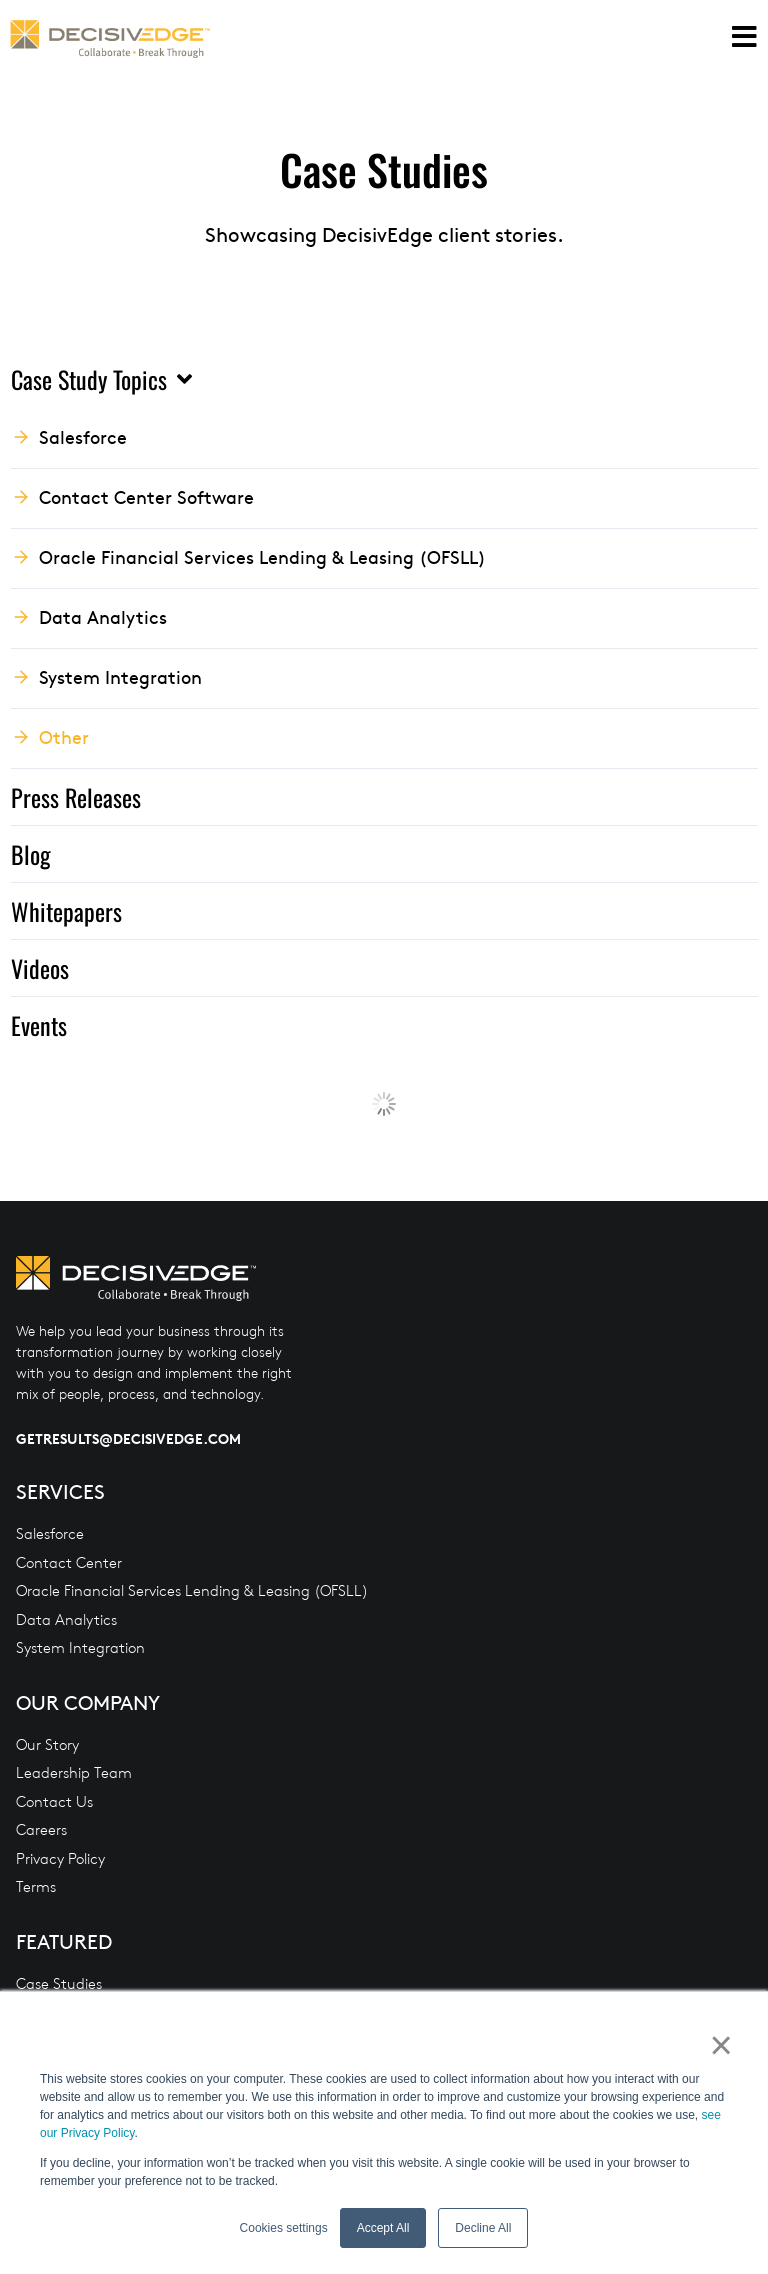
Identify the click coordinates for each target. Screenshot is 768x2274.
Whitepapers (66, 911)
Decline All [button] (483, 2228)
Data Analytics (103, 616)
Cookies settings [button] (284, 2228)
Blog (31, 854)
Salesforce (83, 436)
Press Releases (76, 797)
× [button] (719, 2045)
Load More (384, 1104)
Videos (40, 968)
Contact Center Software (146, 496)
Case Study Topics (101, 379)
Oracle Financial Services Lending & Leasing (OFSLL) (262, 556)
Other (64, 736)
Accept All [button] (383, 2228)
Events (39, 1025)
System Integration (120, 676)
